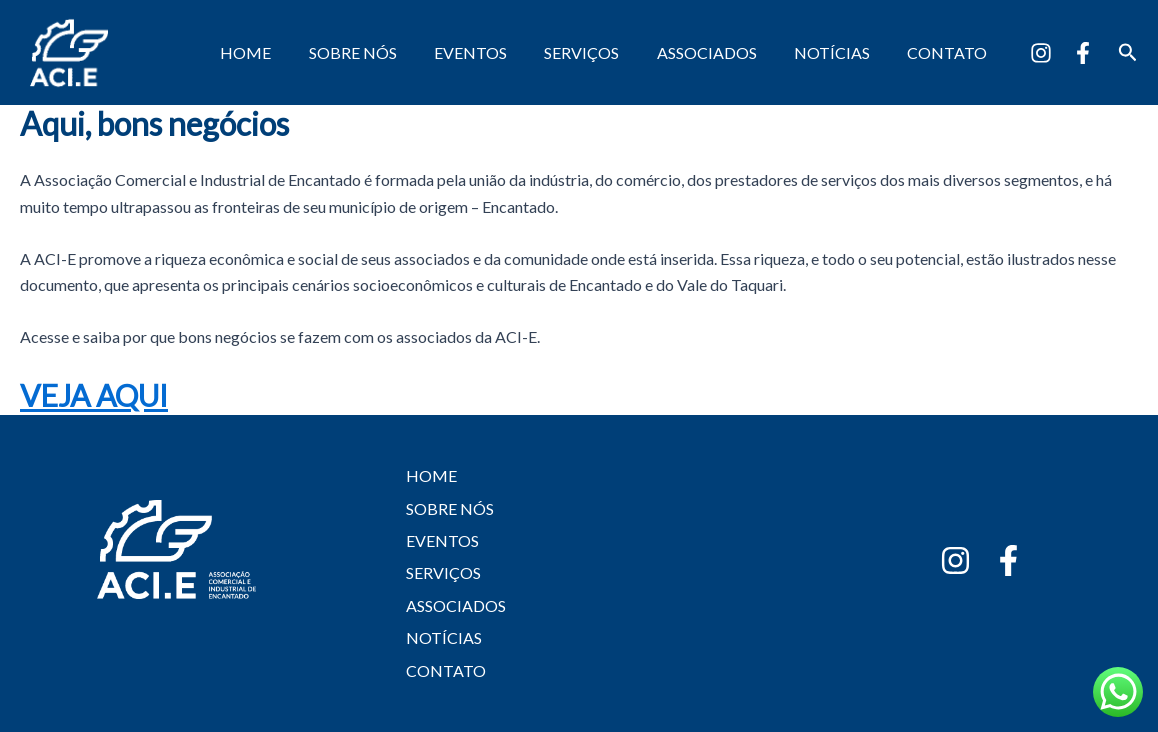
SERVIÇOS (600, 52)
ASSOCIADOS (720, 52)
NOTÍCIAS (840, 52)
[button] (1128, 52)
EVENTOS (494, 52)
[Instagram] (1041, 53)
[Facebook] (1083, 53)
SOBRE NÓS (382, 52)
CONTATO (950, 52)
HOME (280, 52)
